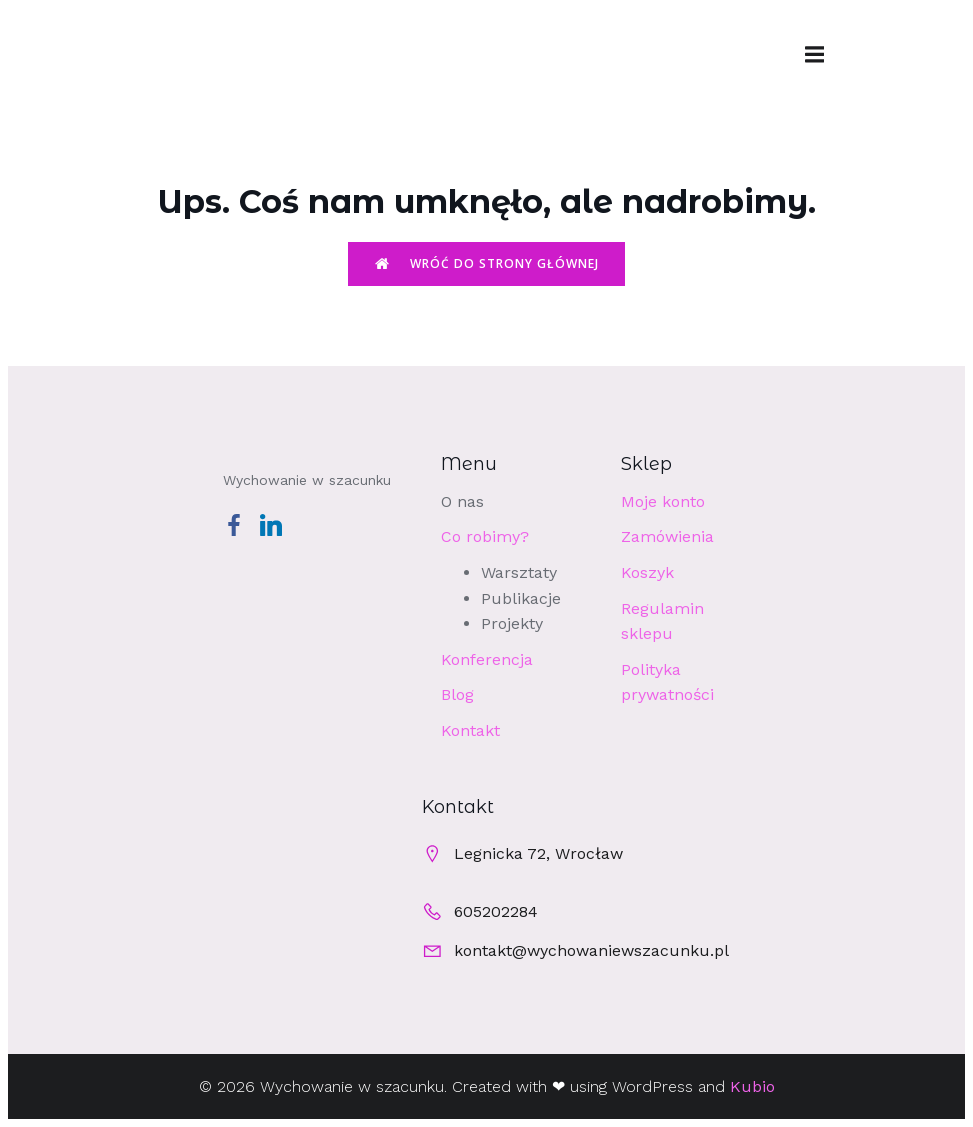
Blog (457, 694)
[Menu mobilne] (815, 55)
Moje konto (663, 501)
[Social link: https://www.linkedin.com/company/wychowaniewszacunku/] (278, 524)
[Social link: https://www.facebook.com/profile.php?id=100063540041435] (241, 524)
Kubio (752, 1086)
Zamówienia (667, 536)
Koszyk (647, 572)
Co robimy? (485, 536)
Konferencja (487, 659)
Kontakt (470, 730)
